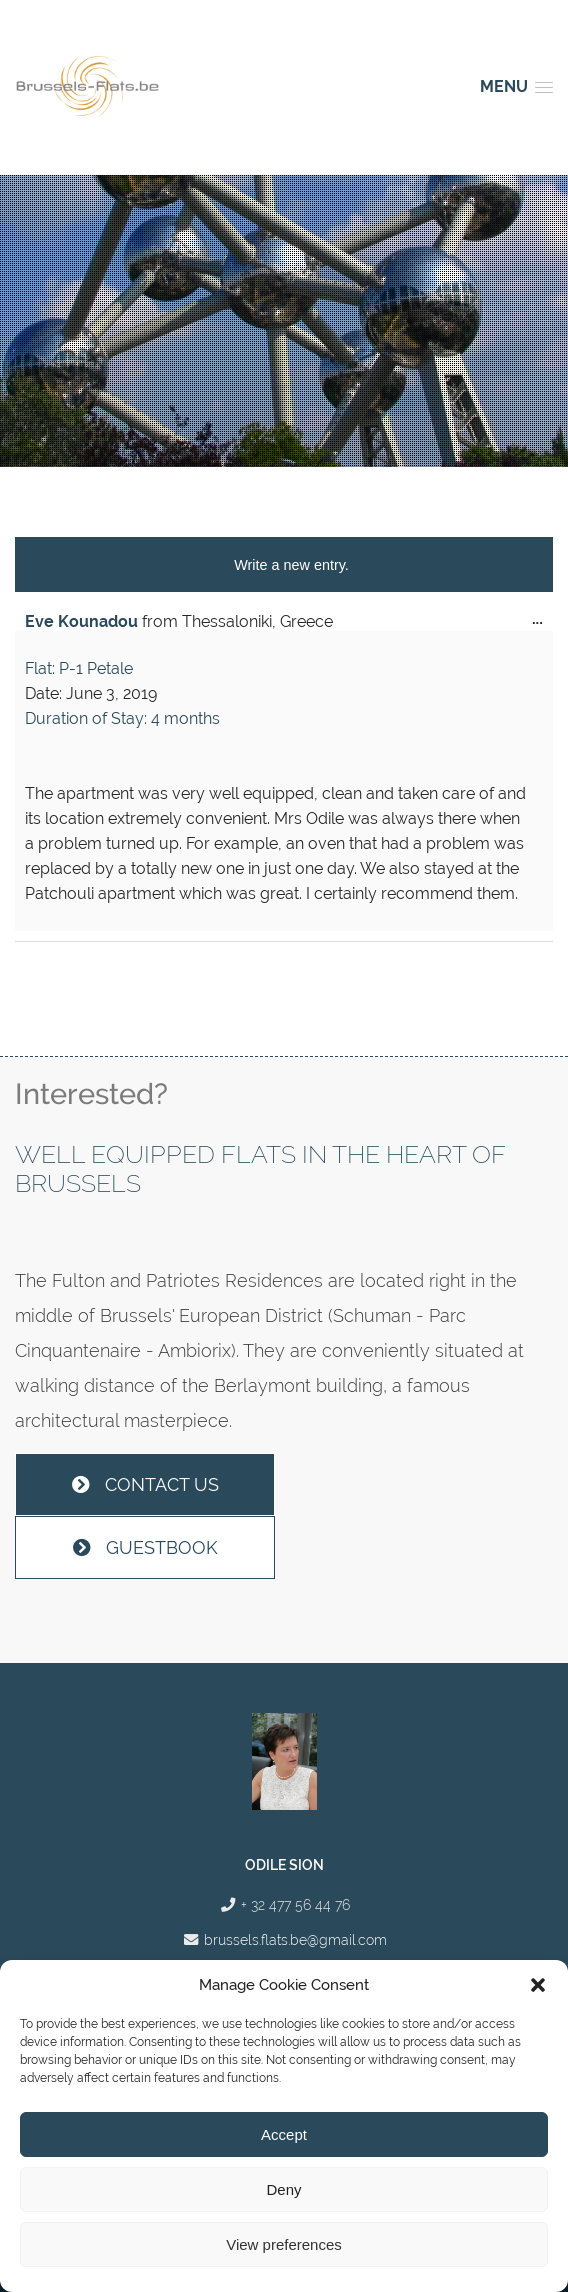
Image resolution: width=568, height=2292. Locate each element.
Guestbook (145, 1547)
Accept (284, 2134)
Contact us (145, 1484)
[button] (538, 1985)
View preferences (284, 2244)
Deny (283, 2189)
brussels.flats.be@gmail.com (295, 1939)
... (542, 624)
